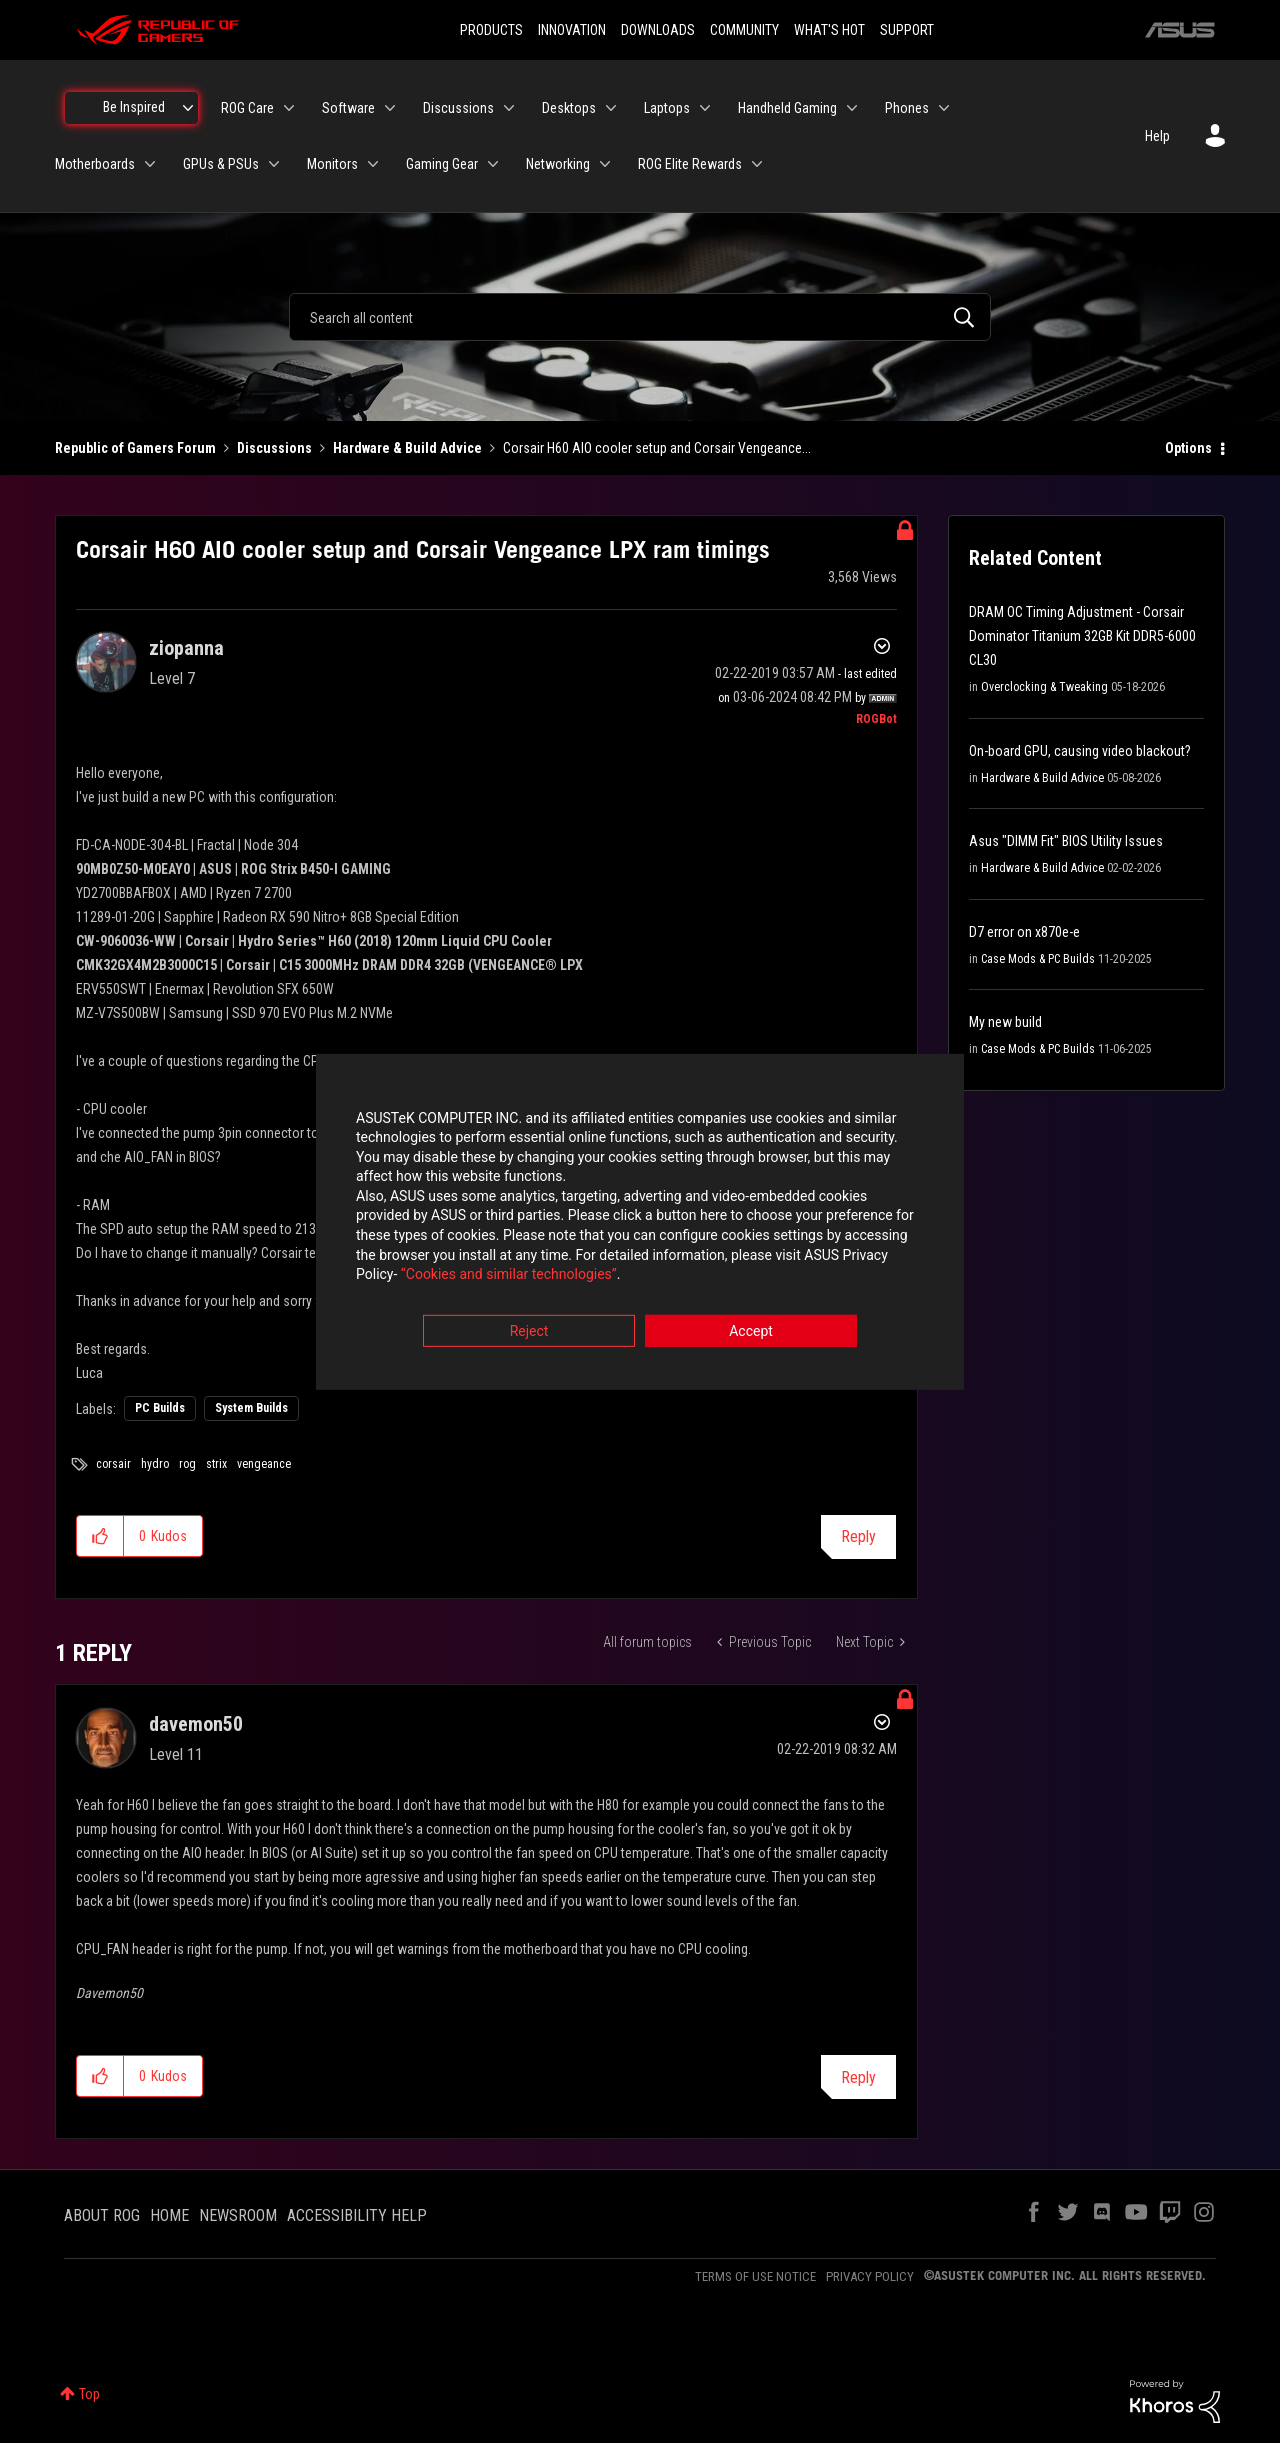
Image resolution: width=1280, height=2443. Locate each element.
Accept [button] (751, 1332)
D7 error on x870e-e (1024, 932)
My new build (1005, 1022)
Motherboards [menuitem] (95, 164)
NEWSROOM (238, 2215)
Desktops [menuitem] (569, 108)
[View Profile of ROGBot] (876, 719)
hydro (155, 1464)
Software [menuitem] (348, 108)
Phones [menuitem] (907, 108)
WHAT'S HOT (829, 30)
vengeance (264, 1464)
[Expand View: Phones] (944, 108)
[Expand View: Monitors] (373, 164)
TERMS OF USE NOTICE (755, 2276)
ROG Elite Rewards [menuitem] (690, 164)
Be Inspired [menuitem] (134, 107)
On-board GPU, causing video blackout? (1080, 751)
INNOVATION (572, 30)
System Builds (251, 1408)
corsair (113, 1464)
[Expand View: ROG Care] (289, 108)
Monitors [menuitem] (332, 164)
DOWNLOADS (658, 30)
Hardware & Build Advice (407, 448)
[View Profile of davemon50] (196, 1724)
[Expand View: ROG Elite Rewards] (757, 164)
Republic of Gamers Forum (135, 448)
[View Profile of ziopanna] (186, 648)
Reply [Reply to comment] (858, 2077)
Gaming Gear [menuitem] (442, 164)
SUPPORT (907, 30)
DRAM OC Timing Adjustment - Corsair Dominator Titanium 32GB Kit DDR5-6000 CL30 (1082, 636)
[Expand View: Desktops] (611, 108)
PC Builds (160, 1408)
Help (1157, 136)
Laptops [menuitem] (667, 108)
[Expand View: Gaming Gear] (493, 164)
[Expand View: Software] (390, 108)
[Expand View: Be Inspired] (188, 108)
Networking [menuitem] (558, 164)
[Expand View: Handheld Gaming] (852, 108)
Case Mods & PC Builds (1038, 959)
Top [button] (89, 2394)
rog (187, 1464)
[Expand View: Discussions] (509, 108)
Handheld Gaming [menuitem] (787, 108)
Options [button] (1188, 448)
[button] (100, 1536)
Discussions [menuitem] (458, 108)
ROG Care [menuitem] (247, 108)
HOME (169, 2215)
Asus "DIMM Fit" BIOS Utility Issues (1066, 841)
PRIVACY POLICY (870, 2276)
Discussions (274, 448)
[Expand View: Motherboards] (150, 164)
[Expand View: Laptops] (705, 108)
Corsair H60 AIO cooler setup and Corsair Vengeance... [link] (657, 448)
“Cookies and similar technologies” (509, 1276)
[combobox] (640, 317)
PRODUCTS (491, 30)
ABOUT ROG (102, 2215)
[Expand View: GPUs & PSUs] (274, 164)
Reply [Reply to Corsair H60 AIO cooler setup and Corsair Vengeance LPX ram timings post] (858, 1536)
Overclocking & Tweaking (1044, 687)
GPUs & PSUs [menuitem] (221, 164)
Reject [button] (529, 1332)
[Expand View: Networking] (605, 164)
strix (216, 1464)
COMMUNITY (744, 30)
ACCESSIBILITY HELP (357, 2215)
